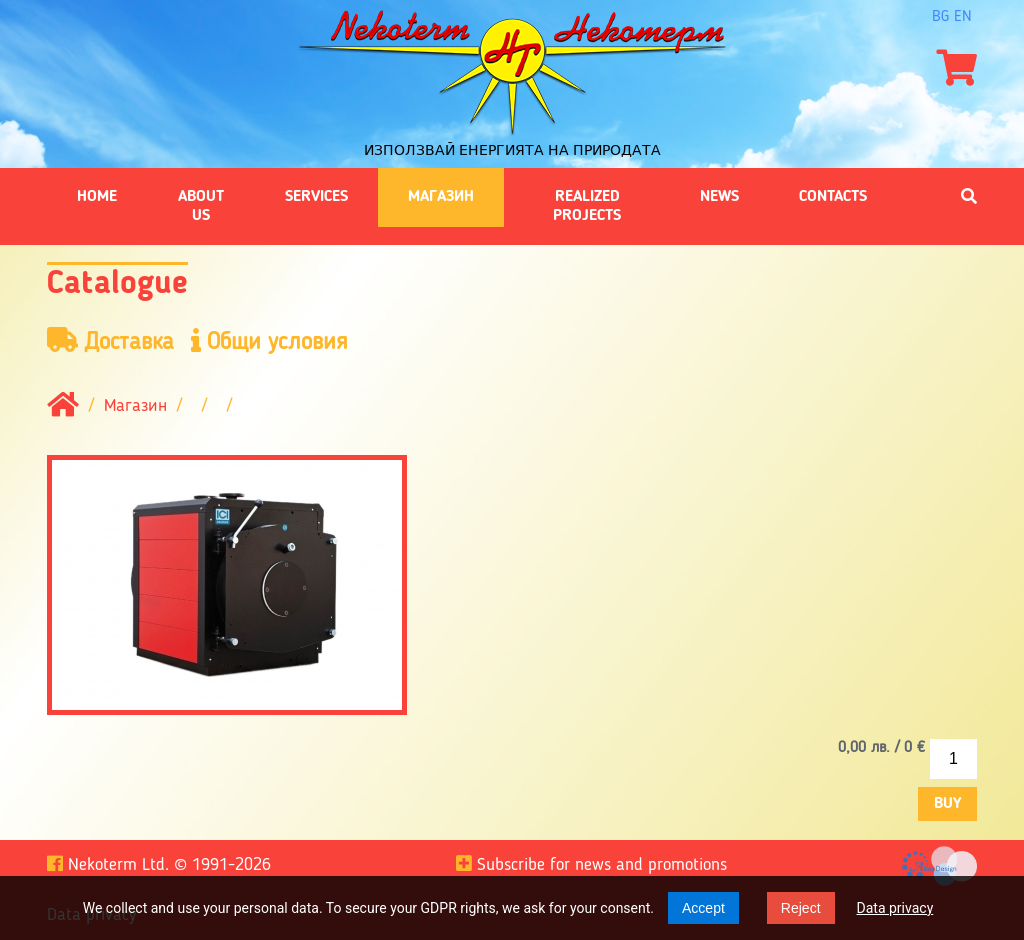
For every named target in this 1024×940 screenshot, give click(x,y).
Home (97, 197)
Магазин (441, 197)
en (963, 17)
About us (201, 206)
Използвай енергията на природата (512, 150)
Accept (703, 908)
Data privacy (895, 908)
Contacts (833, 197)
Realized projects (587, 206)
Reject (801, 908)
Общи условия (269, 341)
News (719, 197)
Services (316, 197)
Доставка (110, 341)
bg (940, 17)
